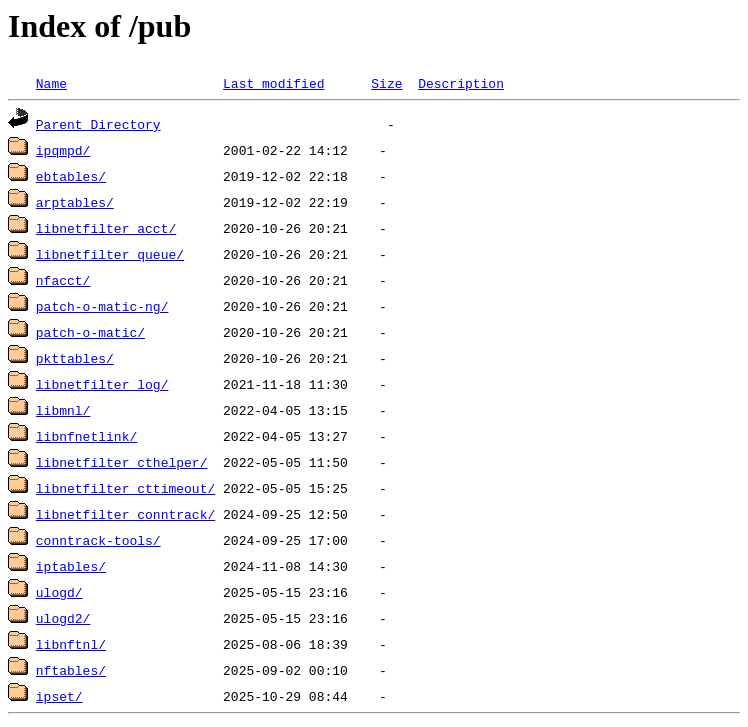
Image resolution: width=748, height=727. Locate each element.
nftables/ (71, 670)
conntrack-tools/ (98, 540)
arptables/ (75, 202)
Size (386, 83)
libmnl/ (63, 410)
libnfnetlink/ (86, 436)
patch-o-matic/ (90, 332)
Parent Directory (98, 124)
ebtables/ (71, 176)
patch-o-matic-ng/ (102, 306)
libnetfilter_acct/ (106, 228)
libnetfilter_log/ (102, 384)
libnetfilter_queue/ (110, 254)
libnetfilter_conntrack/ (125, 514)
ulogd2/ (63, 618)
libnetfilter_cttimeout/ (125, 488)
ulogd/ (59, 592)
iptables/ (71, 566)
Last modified (273, 83)
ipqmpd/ (63, 150)
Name (51, 83)
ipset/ (59, 696)
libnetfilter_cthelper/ (122, 462)
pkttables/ (75, 358)
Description (461, 83)
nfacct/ (63, 280)
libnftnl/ (71, 644)
